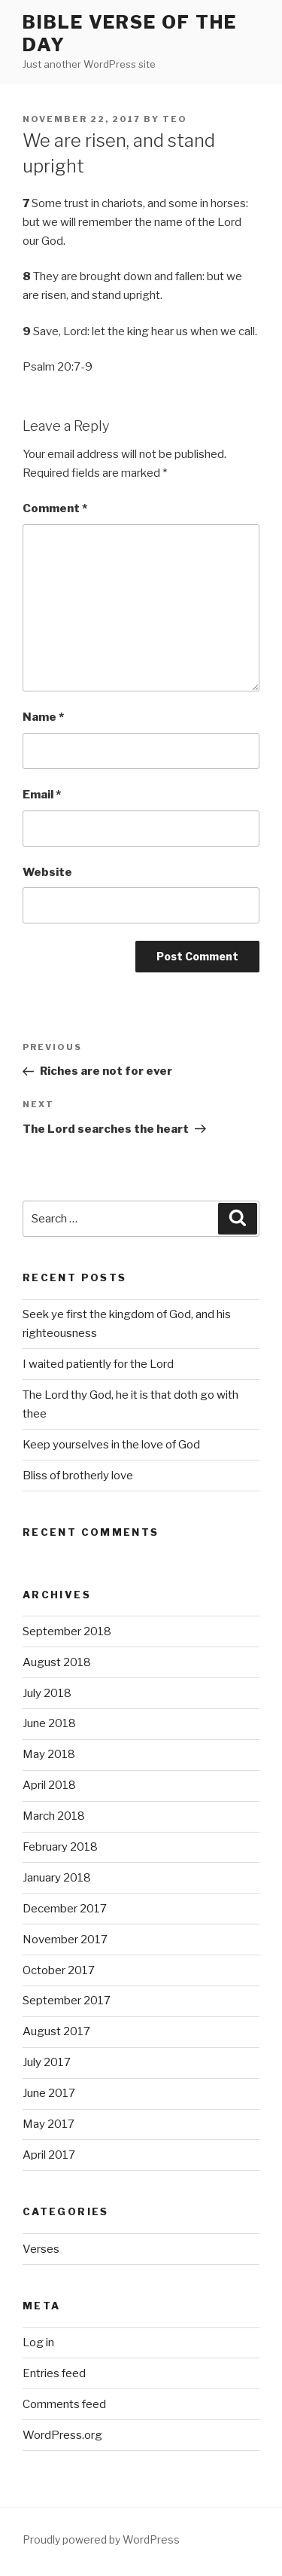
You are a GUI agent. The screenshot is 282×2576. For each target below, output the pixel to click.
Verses (41, 2249)
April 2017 (49, 2155)
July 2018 (47, 1693)
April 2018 (49, 1785)
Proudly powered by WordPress (101, 2539)
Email (42, 794)
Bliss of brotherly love (78, 1475)
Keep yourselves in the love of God (111, 1444)
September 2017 (67, 2000)
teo (174, 119)
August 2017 (56, 2031)
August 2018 (57, 1662)
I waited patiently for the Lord (98, 1364)
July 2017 (47, 2062)
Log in (38, 2342)
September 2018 (67, 1631)
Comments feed (64, 2404)
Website (47, 872)
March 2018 (54, 1816)
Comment (55, 508)
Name (43, 717)
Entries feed (54, 2373)
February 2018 (60, 1847)
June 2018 (49, 1723)
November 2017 (65, 1939)
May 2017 (48, 2124)
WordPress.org (62, 2435)
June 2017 (49, 2093)
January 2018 (57, 1878)
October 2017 (59, 1970)
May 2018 (49, 1754)
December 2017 (65, 1908)
